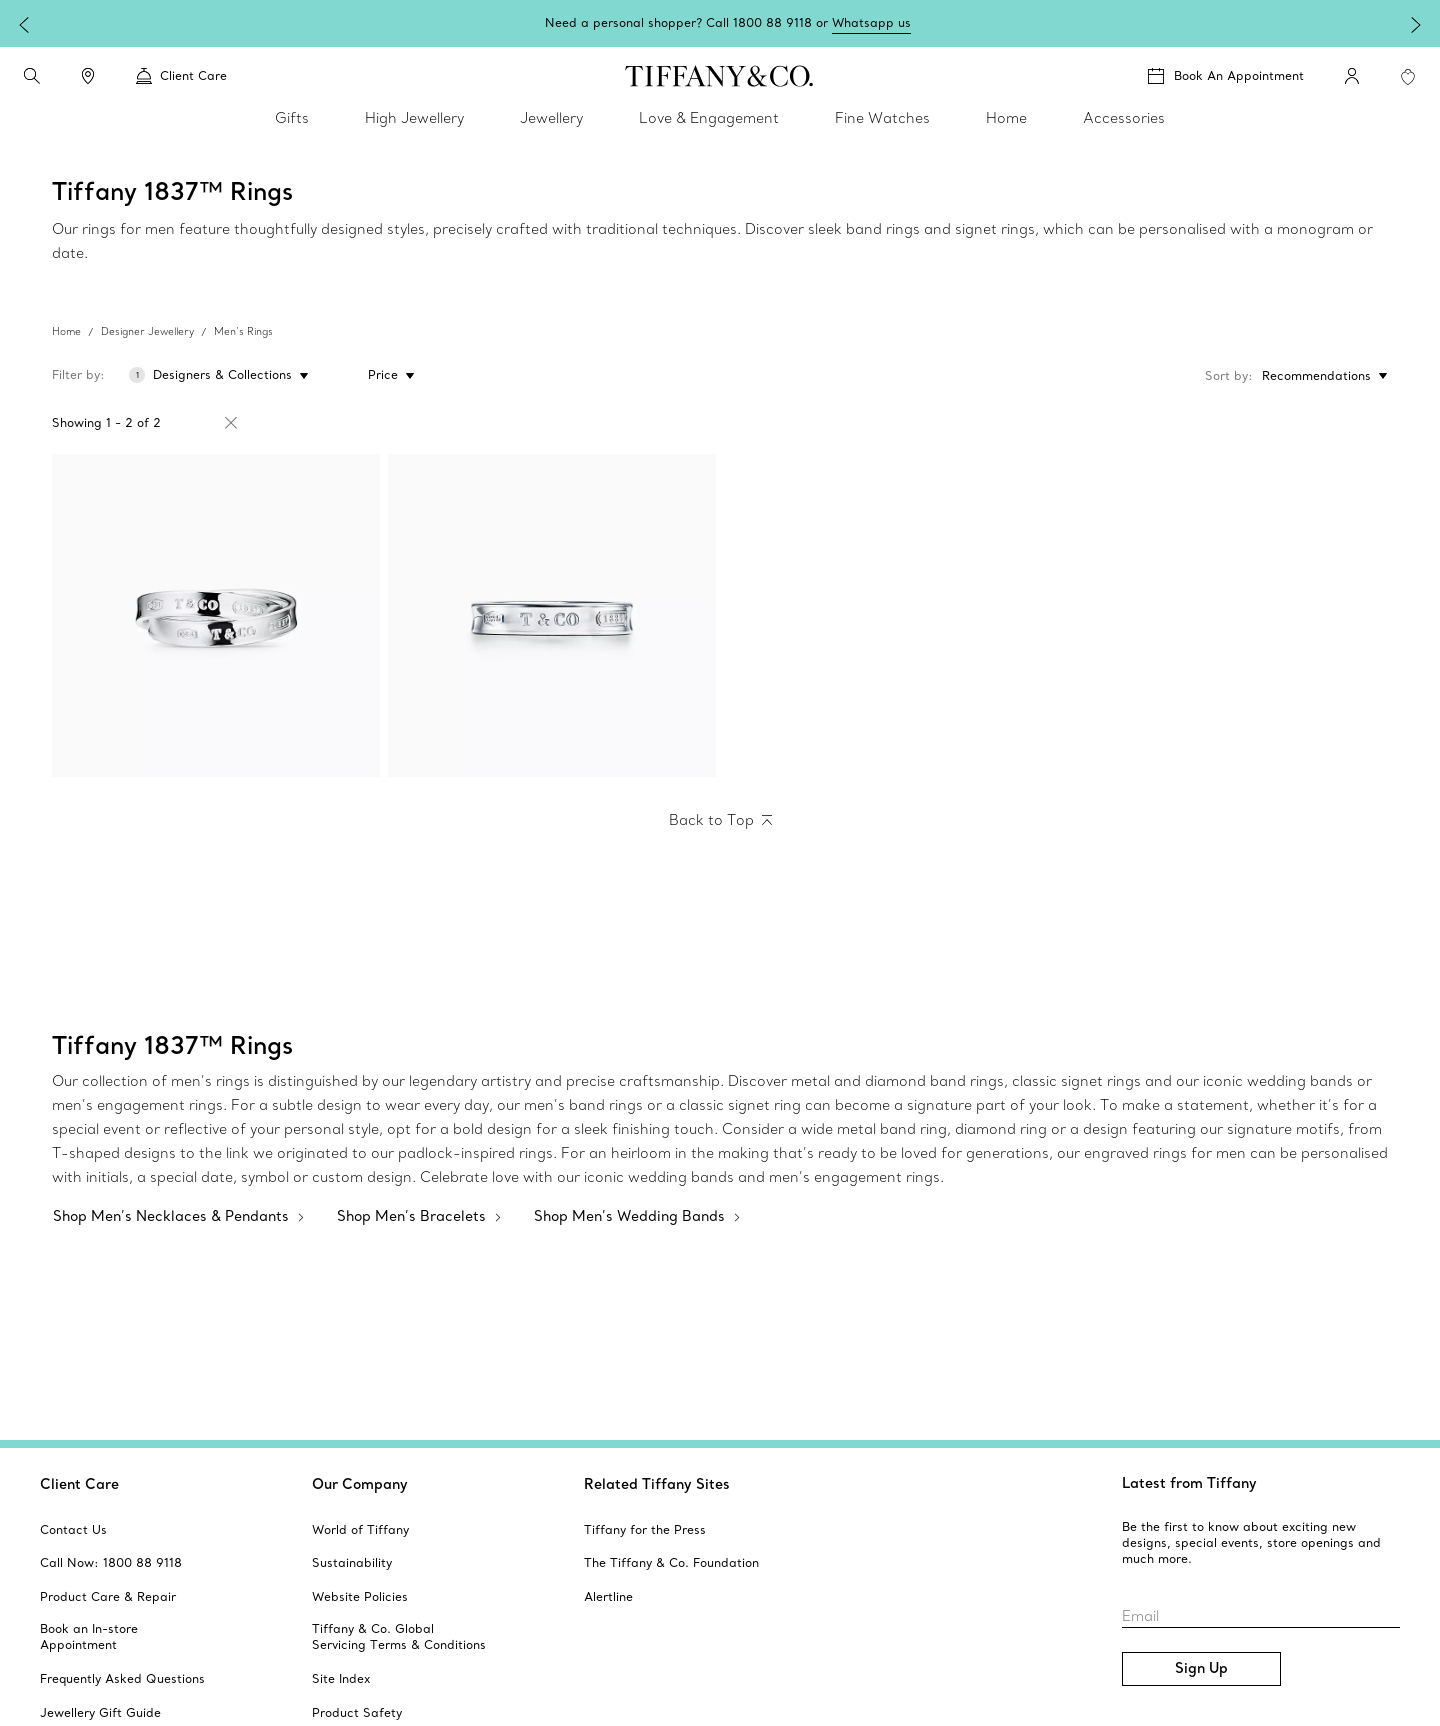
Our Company (360, 1484)
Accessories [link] (1124, 118)
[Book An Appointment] (1226, 76)
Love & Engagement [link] (709, 118)
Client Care (79, 1484)
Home (66, 331)
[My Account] (1352, 76)
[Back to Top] (720, 821)
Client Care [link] (181, 76)
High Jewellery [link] (414, 118)
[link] (88, 76)
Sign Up (1201, 1668)
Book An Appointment (1239, 75)
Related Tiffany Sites (657, 1484)
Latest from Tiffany (1189, 1483)
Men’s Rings (243, 331)
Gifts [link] (292, 118)
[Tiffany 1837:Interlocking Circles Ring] (216, 615)
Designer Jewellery (147, 331)
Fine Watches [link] (882, 118)
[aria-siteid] (73, 1530)
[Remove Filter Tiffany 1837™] (231, 423)
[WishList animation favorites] (1408, 77)
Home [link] (1006, 118)
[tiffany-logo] (719, 76)
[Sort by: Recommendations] (1320, 376)
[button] (32, 76)
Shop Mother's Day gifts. (786, 22)
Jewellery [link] (551, 118)
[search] (32, 76)
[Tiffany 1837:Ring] (552, 615)
